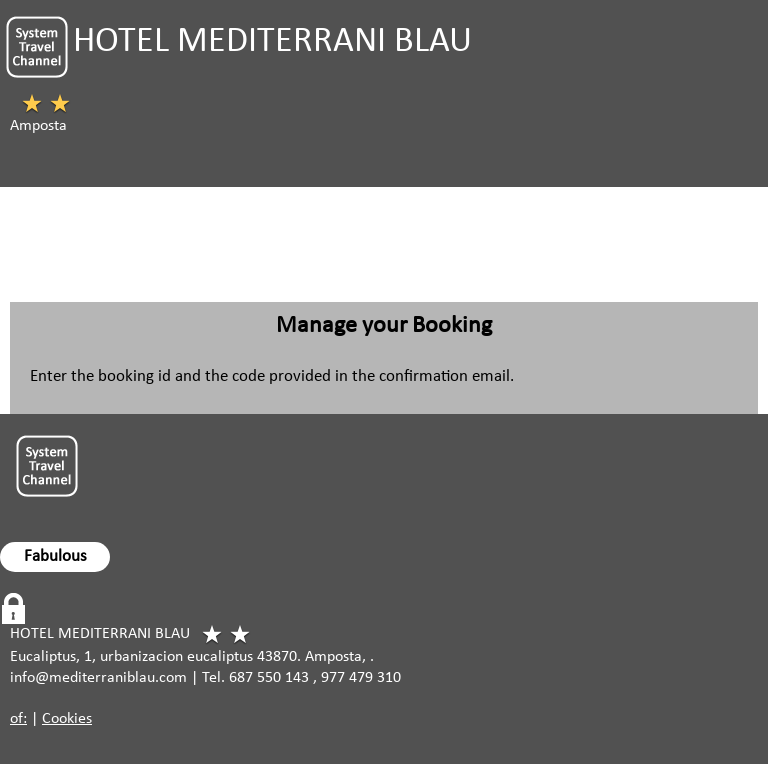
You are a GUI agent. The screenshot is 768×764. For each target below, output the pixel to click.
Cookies (67, 719)
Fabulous (55, 556)
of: (18, 719)
